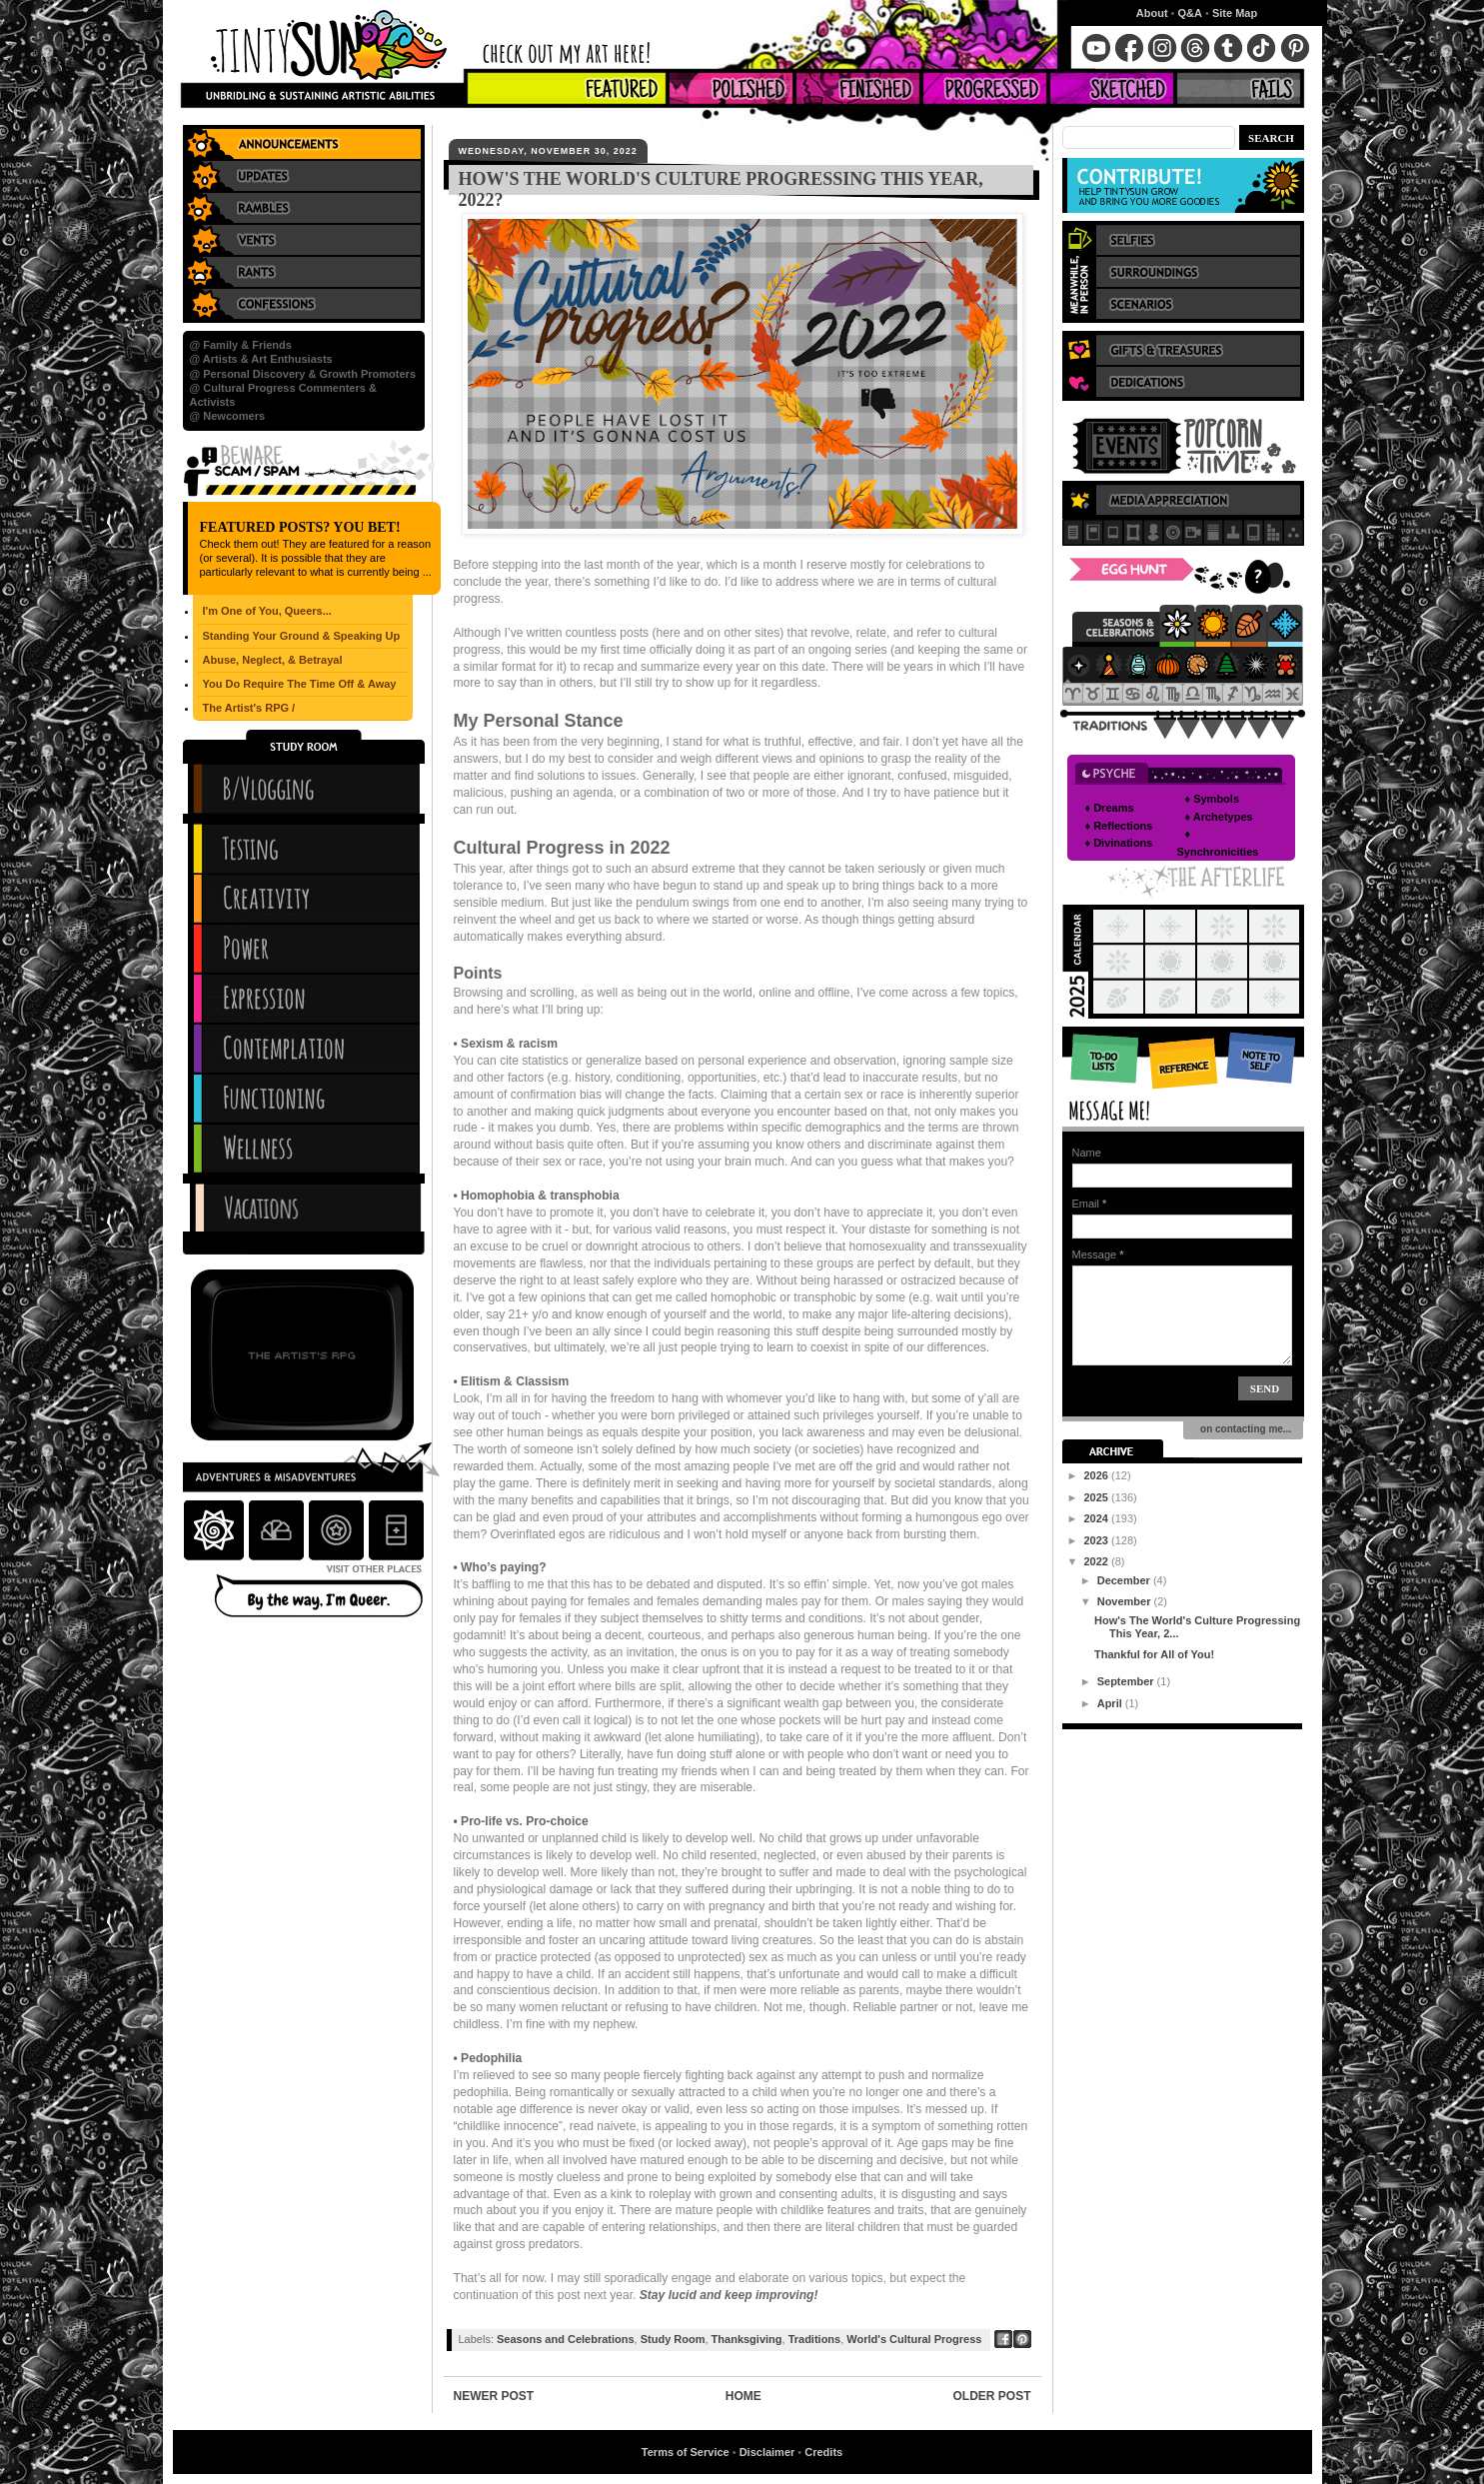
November (1125, 1601)
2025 (1098, 1497)
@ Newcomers (228, 416)
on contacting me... (1243, 1428)
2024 (1098, 1518)
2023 (1098, 1540)
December (1125, 1580)
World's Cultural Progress (913, 2339)
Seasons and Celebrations (566, 2339)
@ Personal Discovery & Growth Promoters (303, 374)
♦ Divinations (1119, 843)
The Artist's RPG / (249, 708)
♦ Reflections (1119, 826)
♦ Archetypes (1219, 817)
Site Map (1234, 13)
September (1127, 1681)
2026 (1098, 1475)
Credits (823, 2452)
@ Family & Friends (241, 345)
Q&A (1190, 13)
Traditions (814, 2339)
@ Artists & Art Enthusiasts (261, 359)
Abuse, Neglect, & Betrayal (273, 660)
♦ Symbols (1212, 799)
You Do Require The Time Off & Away (300, 684)
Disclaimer (767, 2452)
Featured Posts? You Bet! (300, 527)
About (1152, 13)
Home (743, 2396)
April (1111, 1703)
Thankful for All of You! (1154, 1654)
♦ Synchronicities (1218, 843)
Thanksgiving (747, 2339)
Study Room (673, 2339)
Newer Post (494, 2396)
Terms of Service (686, 2452)
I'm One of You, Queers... (267, 611)
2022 (1098, 1561)
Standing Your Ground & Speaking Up (302, 636)
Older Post (991, 2396)
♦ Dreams (1109, 808)
